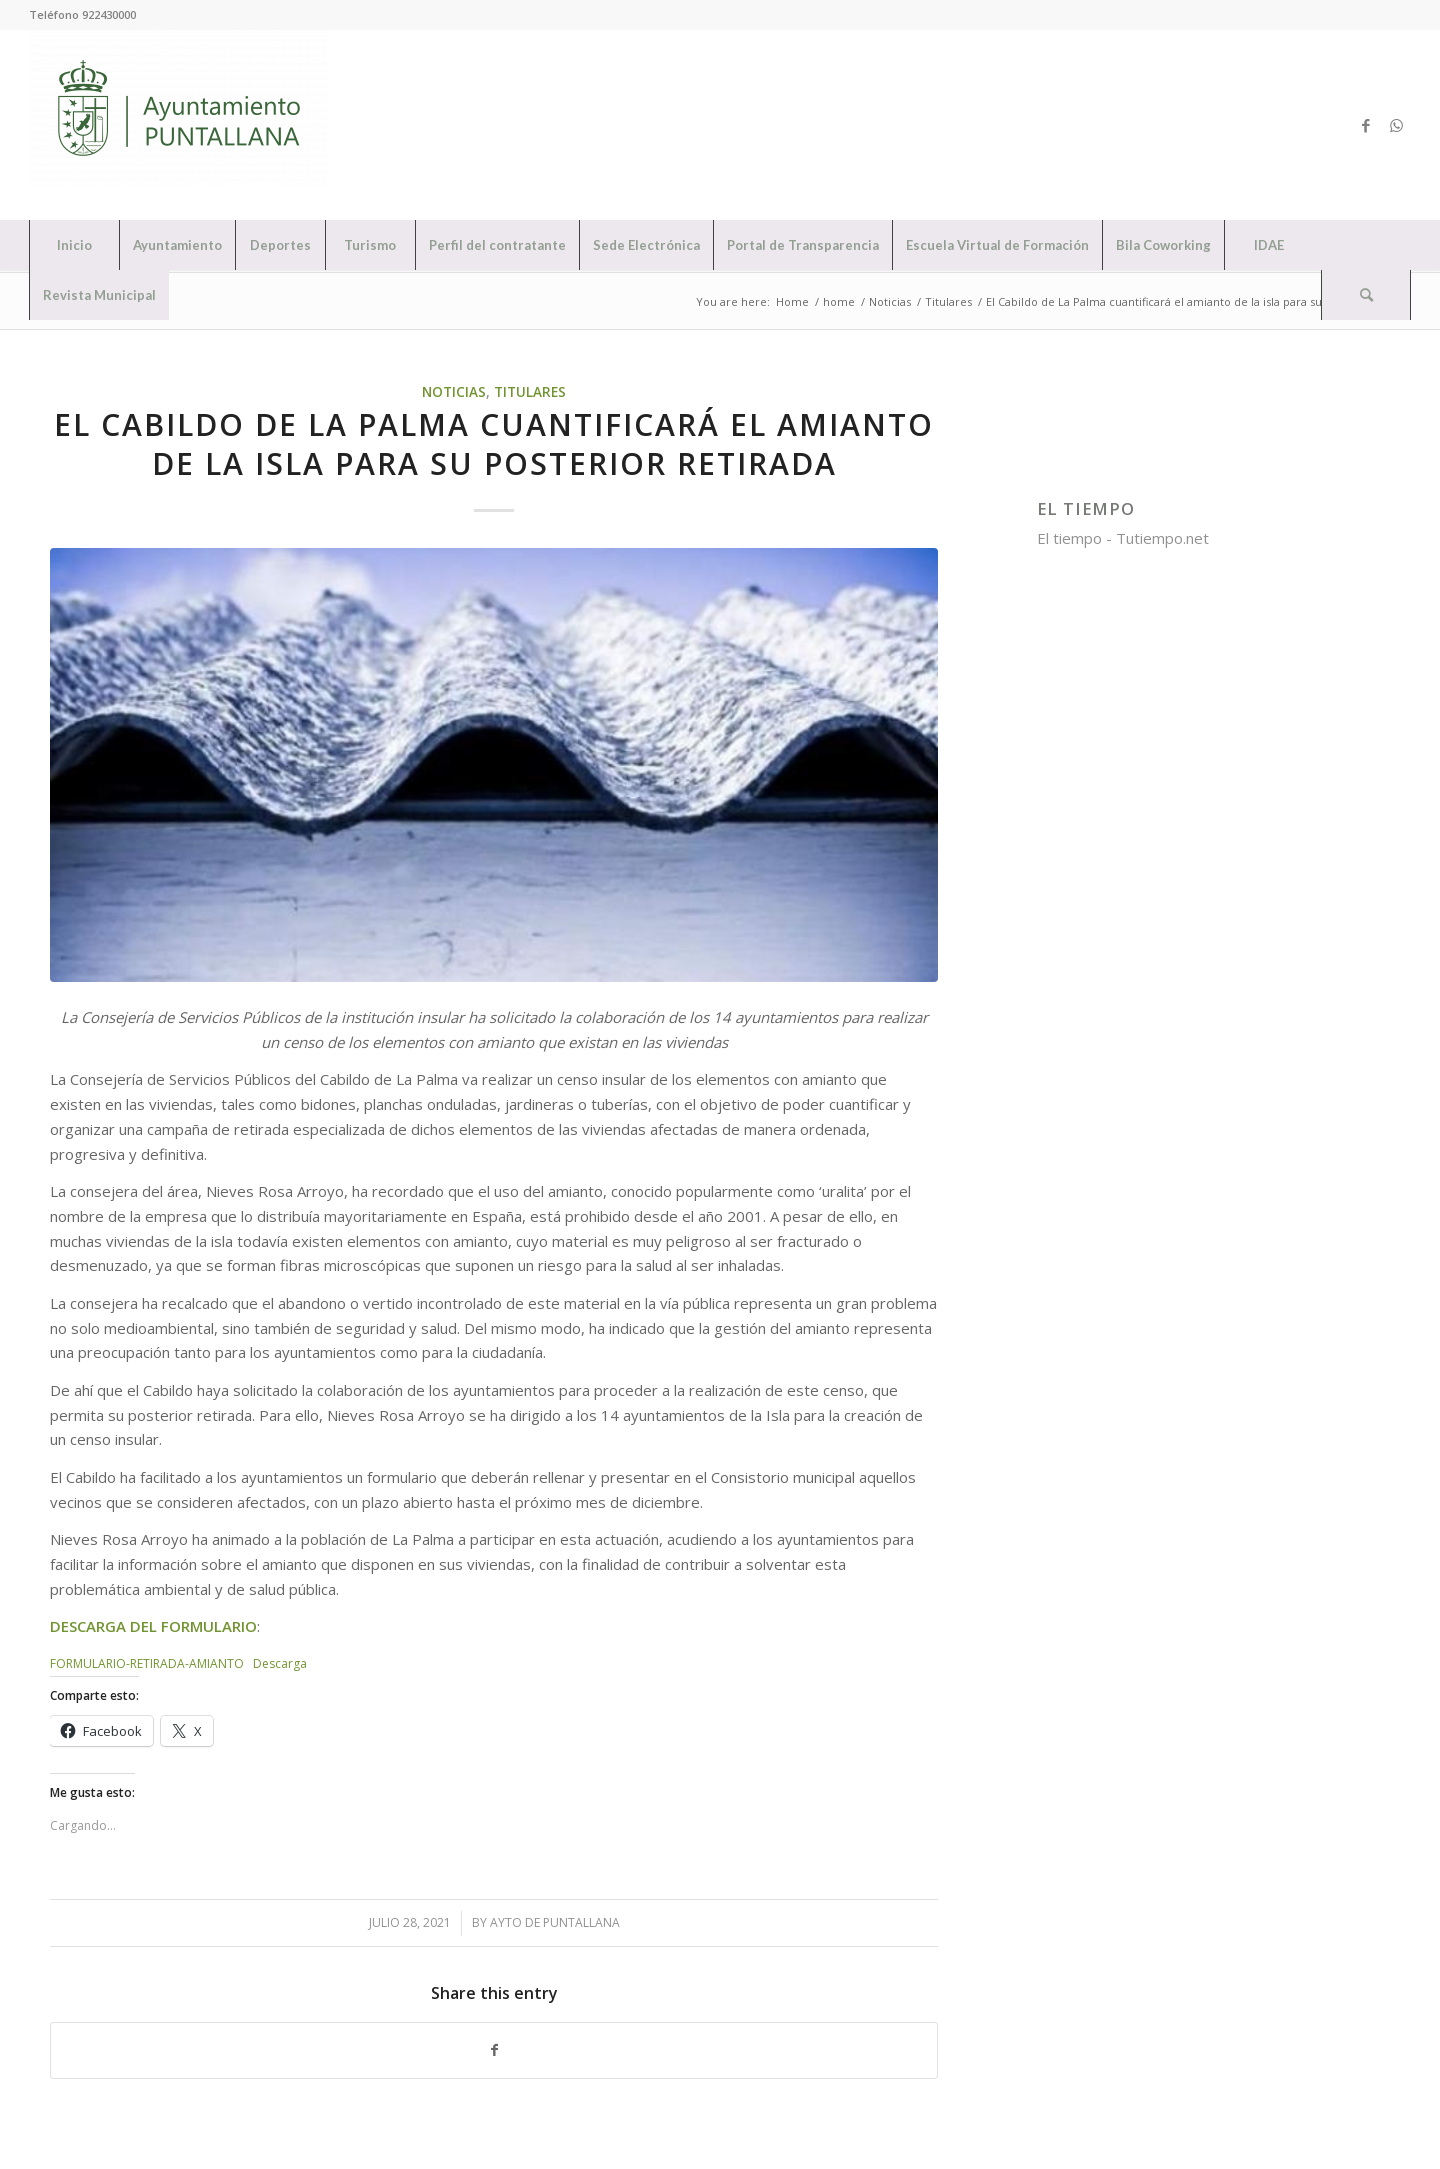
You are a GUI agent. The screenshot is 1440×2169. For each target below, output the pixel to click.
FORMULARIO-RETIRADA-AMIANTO (147, 1663)
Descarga (280, 1663)
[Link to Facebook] (1366, 125)
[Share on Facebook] (494, 2050)
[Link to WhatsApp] (1396, 125)
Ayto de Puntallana (555, 1922)
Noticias (454, 392)
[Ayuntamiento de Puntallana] (179, 125)
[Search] (1366, 295)
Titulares (530, 392)
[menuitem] (74, 245)
